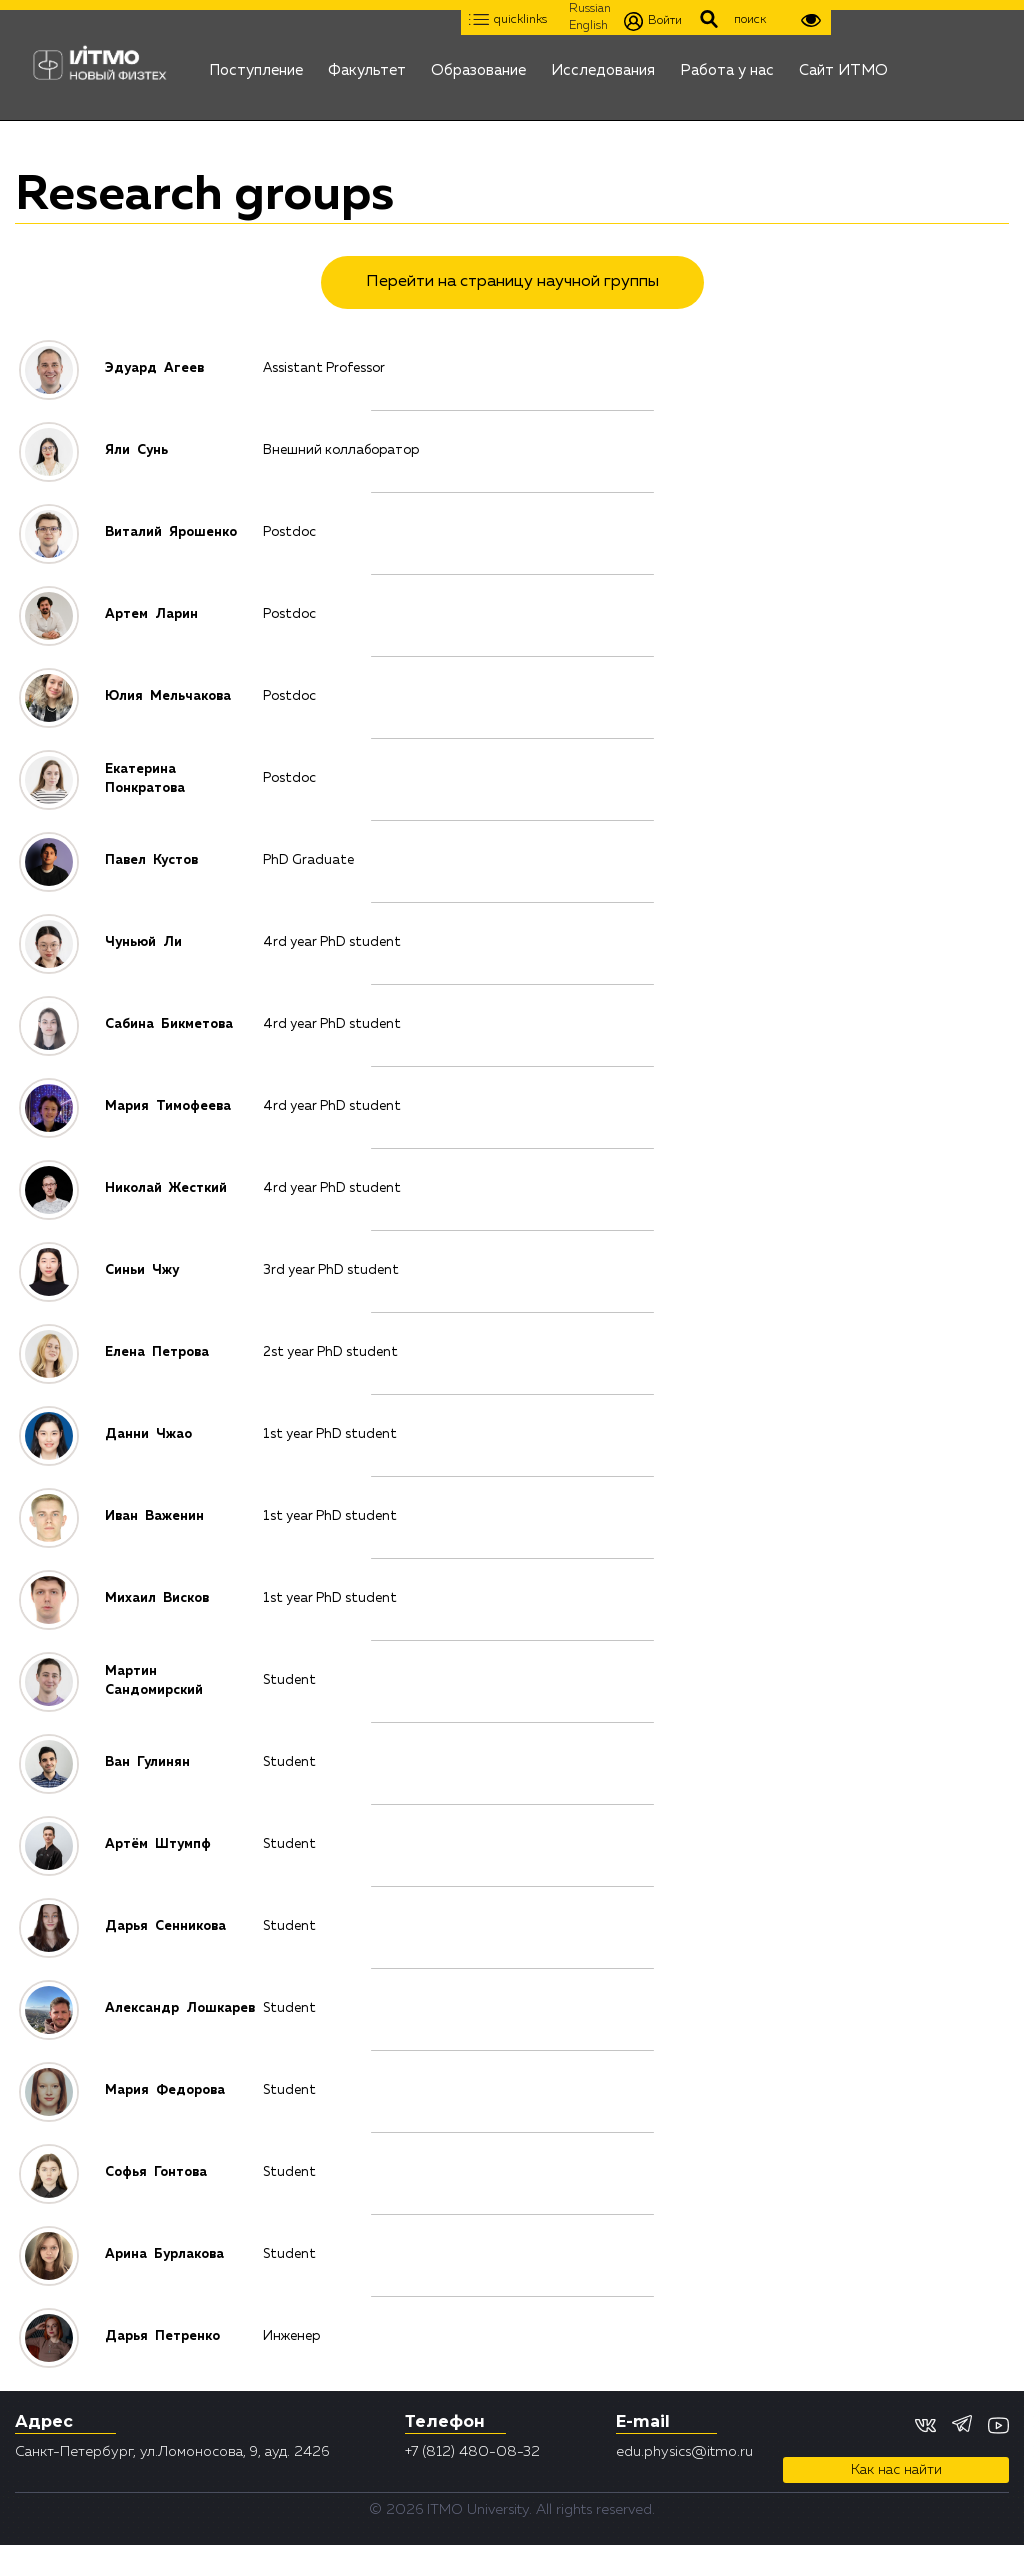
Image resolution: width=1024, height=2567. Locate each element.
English (588, 26)
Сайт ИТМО (843, 64)
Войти (653, 21)
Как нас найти (896, 2470)
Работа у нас (727, 64)
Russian (590, 9)
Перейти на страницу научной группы (512, 282)
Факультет (367, 64)
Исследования (603, 64)
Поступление (256, 64)
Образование (478, 64)
